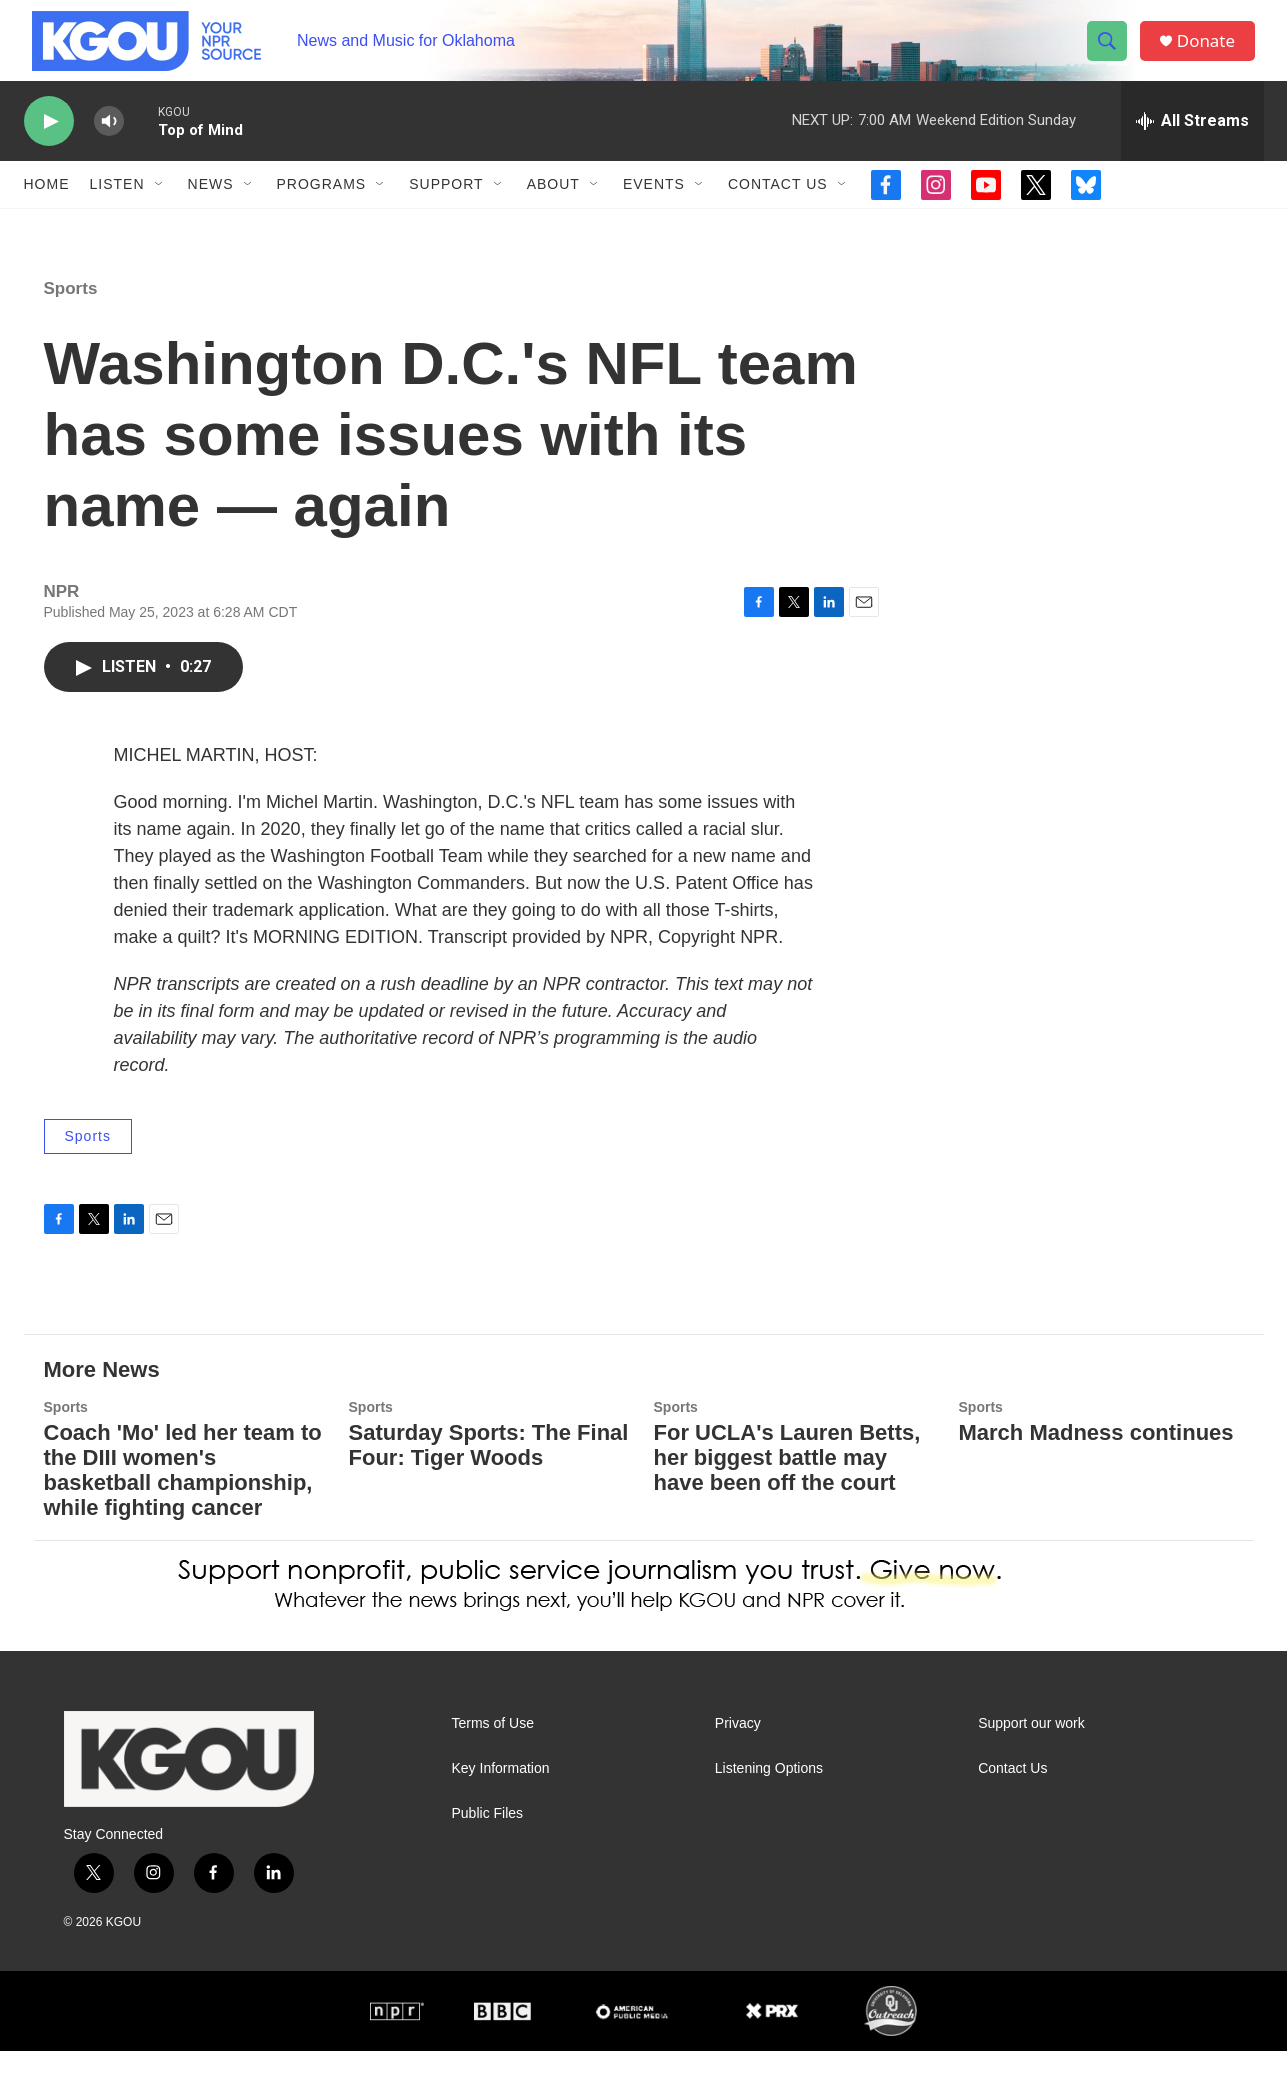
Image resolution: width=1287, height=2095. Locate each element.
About (553, 208)
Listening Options (769, 1811)
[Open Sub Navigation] (160, 208)
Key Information (501, 1811)
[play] (49, 145)
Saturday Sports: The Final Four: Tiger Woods (489, 1489)
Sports (71, 332)
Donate (1213, 52)
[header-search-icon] (1112, 53)
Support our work (1031, 1766)
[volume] (109, 145)
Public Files (488, 1856)
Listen (117, 208)
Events (654, 208)
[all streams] (1192, 145)
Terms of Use (493, 1766)
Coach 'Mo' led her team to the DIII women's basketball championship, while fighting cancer (183, 1514)
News (211, 208)
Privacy (738, 1766)
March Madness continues (1096, 1476)
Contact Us (778, 208)
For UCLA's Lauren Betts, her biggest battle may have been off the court (787, 1501)
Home (47, 208)
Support (446, 208)
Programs (322, 208)
